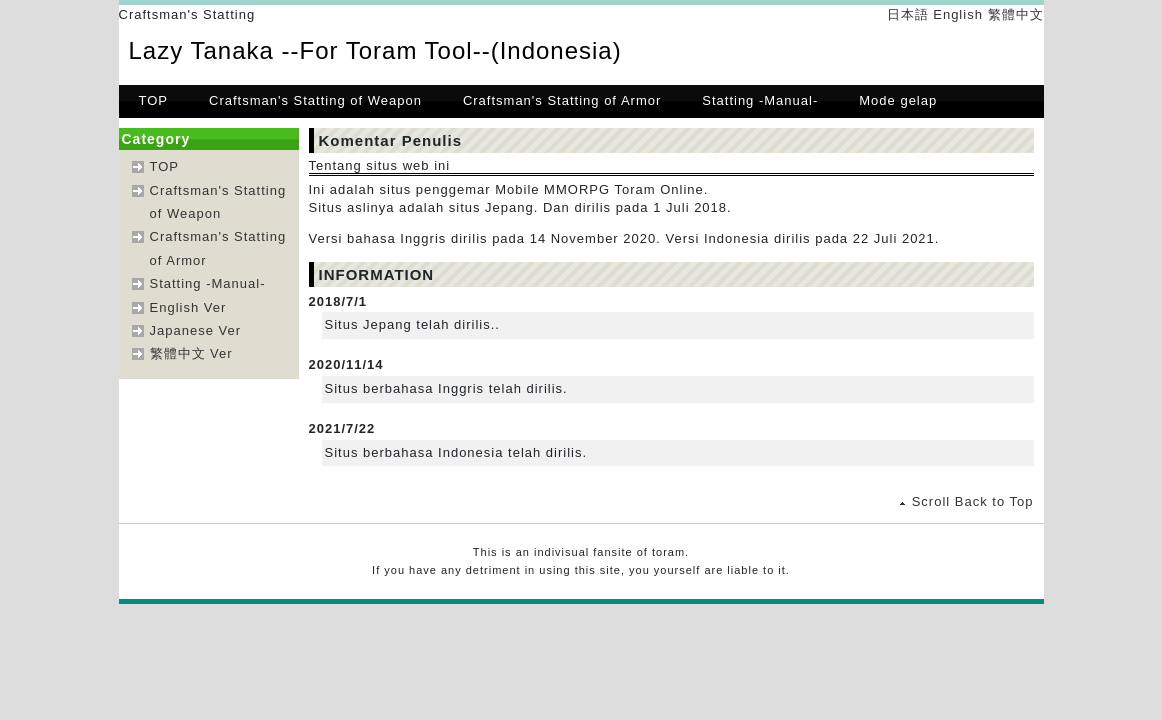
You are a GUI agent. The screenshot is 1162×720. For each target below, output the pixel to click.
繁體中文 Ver (191, 353)
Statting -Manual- (760, 100)
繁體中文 (1016, 14)
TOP (154, 100)
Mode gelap (898, 100)
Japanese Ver (196, 330)
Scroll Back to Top (973, 501)
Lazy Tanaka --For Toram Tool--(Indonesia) (375, 50)
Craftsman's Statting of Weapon (315, 100)
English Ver (188, 307)
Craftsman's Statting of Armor (562, 100)
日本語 (908, 14)
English (958, 14)
